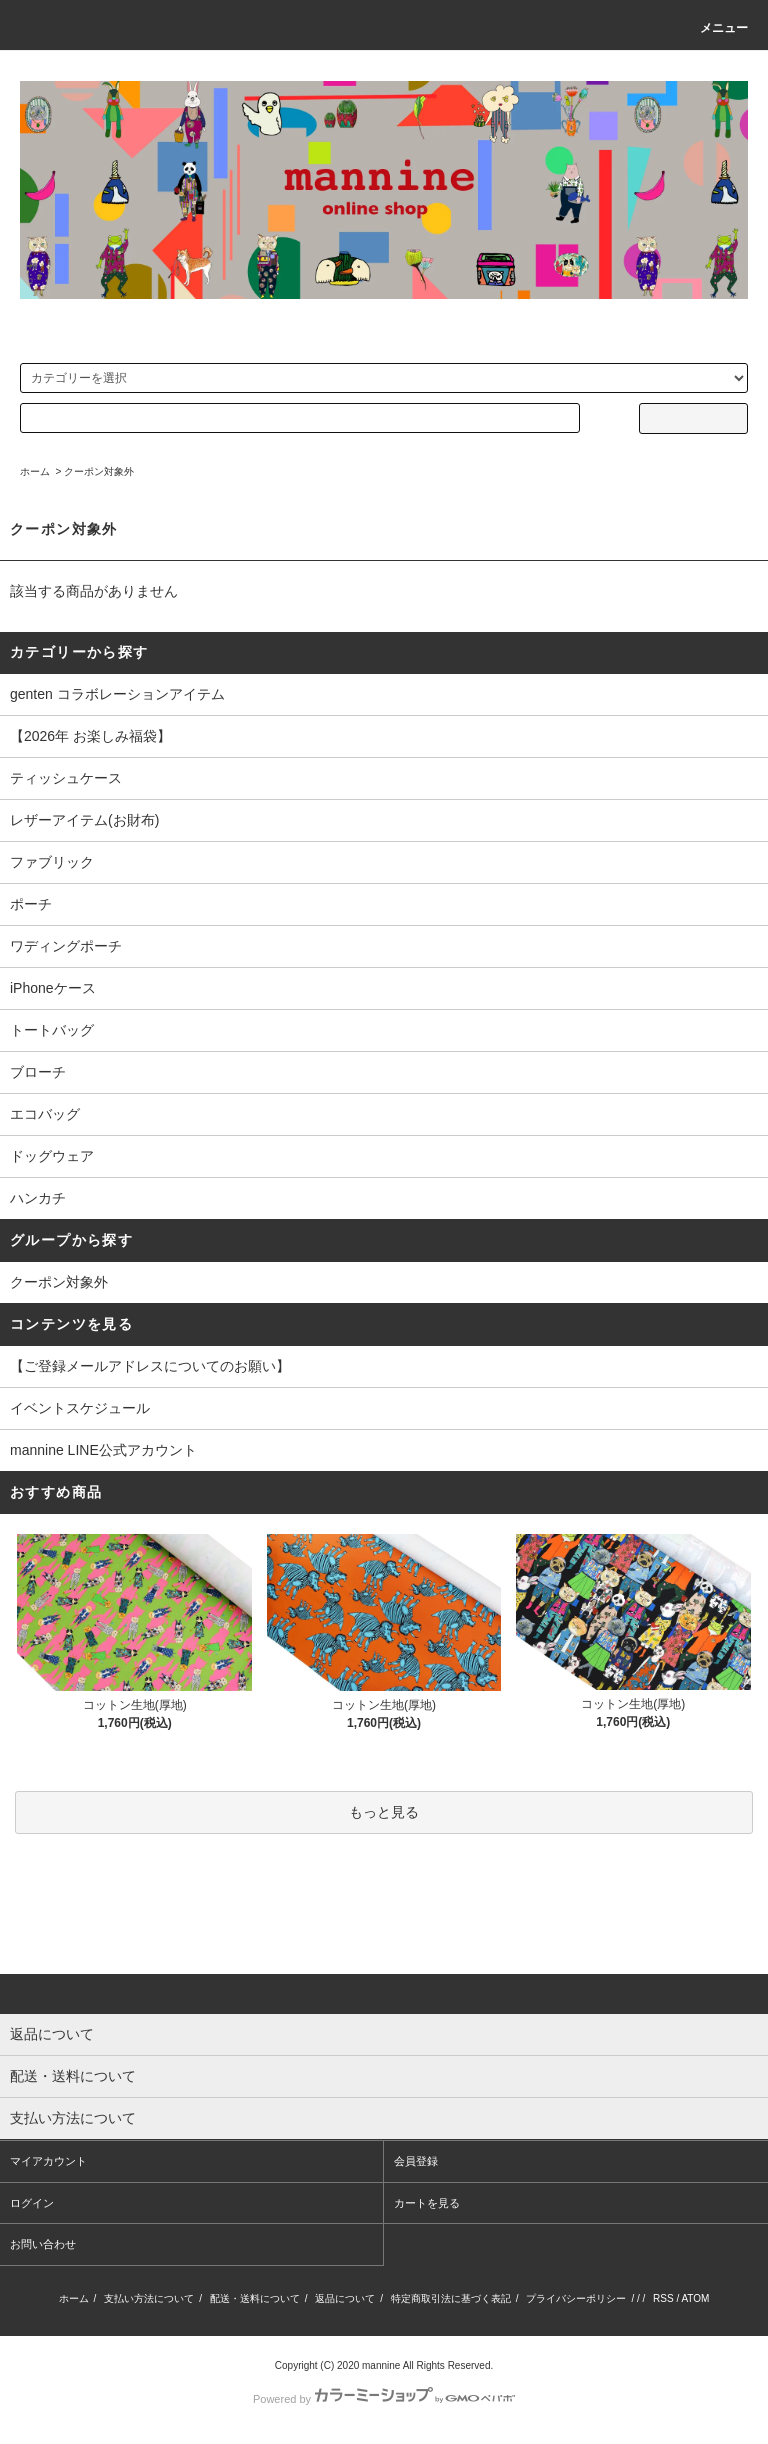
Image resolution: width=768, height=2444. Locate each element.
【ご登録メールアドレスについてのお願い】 (150, 1366)
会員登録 (416, 2161)
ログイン (32, 2203)
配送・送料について (255, 2298)
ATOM (695, 2298)
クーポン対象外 (99, 471)
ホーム (35, 471)
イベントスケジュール (80, 1408)
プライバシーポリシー (576, 2298)
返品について (345, 2298)
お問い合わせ (43, 2244)
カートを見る (427, 2203)
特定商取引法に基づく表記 (451, 2298)
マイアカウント (48, 2161)
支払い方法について (149, 2298)
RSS (663, 2298)
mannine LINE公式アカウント (103, 1450)
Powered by (384, 2399)
